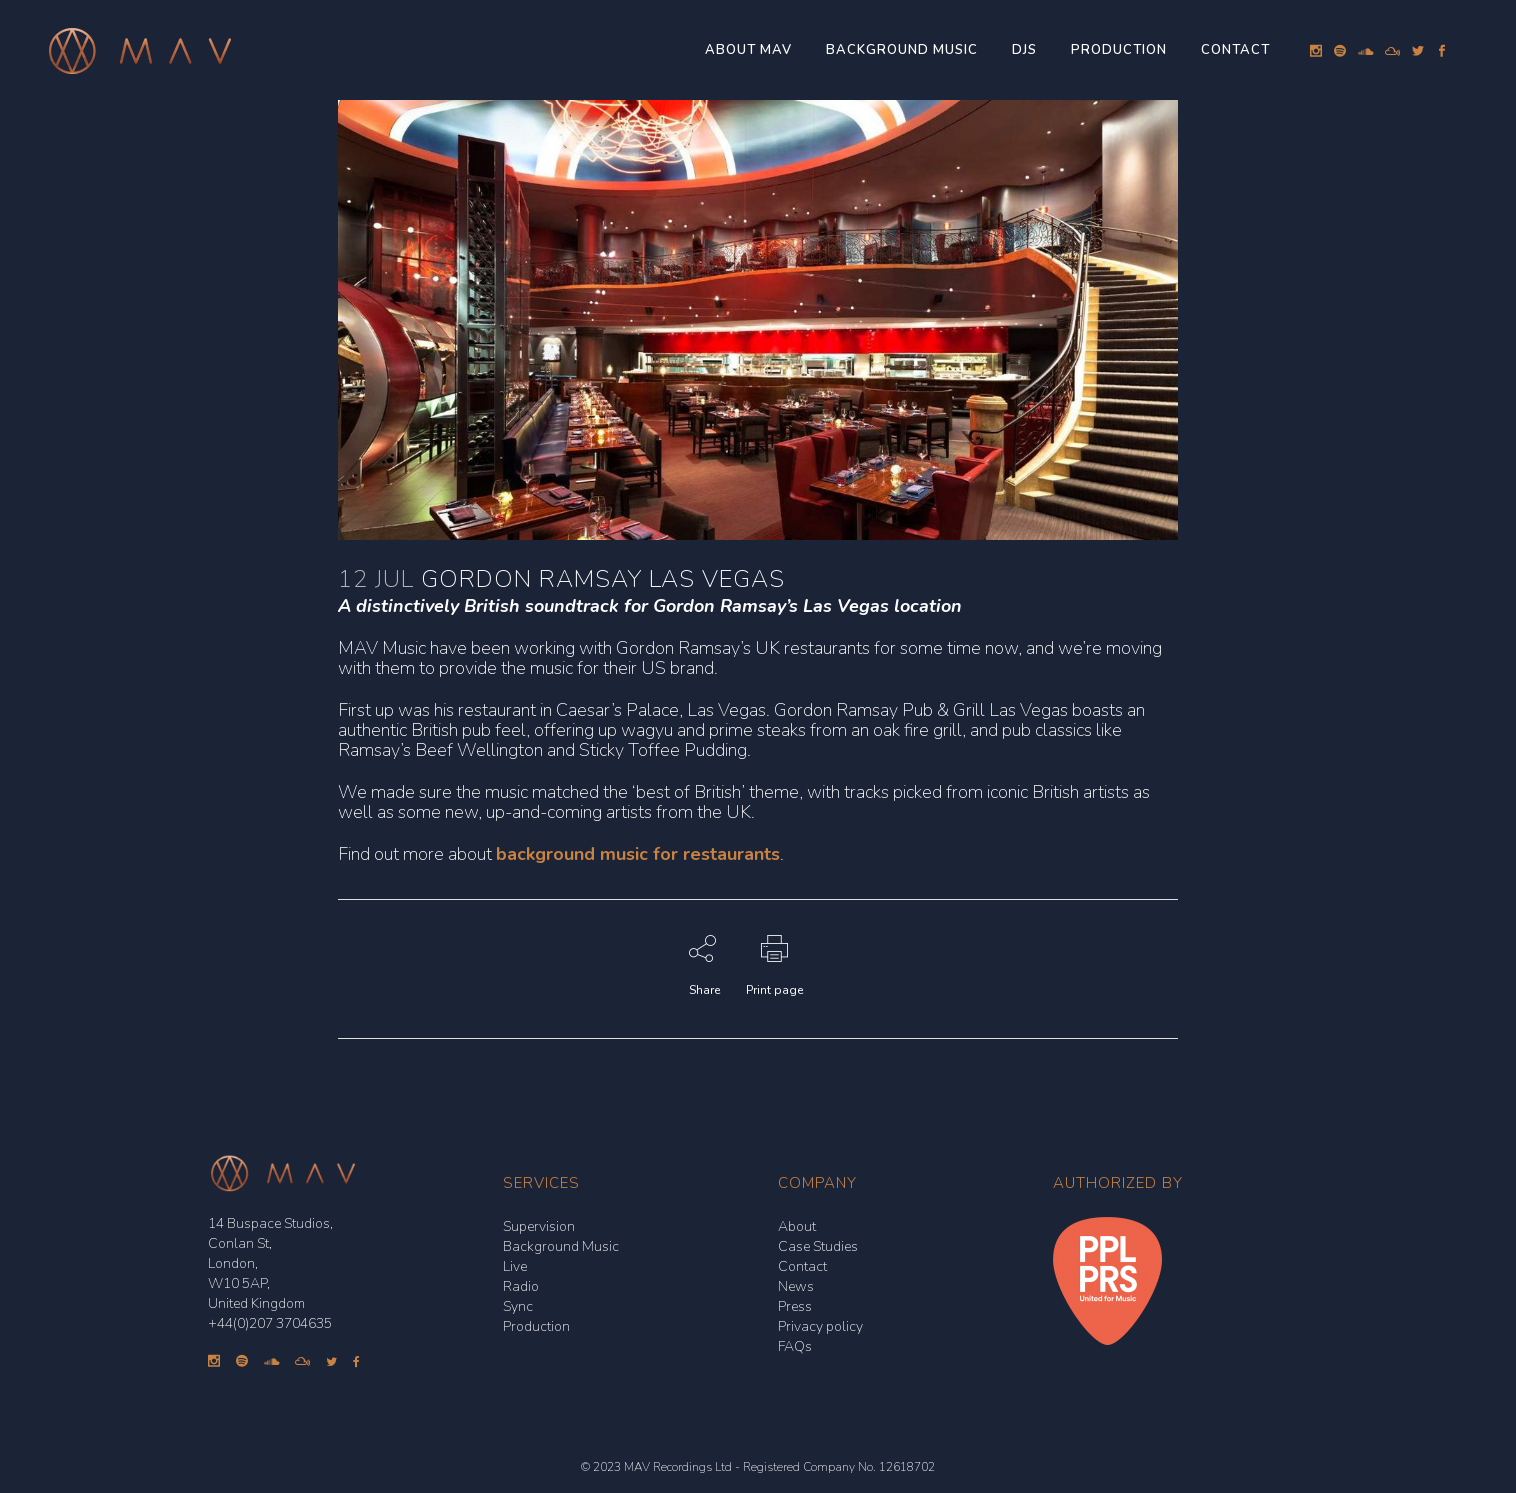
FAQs (795, 1346)
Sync (518, 1306)
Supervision (539, 1226)
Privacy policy (820, 1326)
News (796, 1286)
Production (536, 1326)
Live (515, 1266)
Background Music (561, 1246)
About (797, 1226)
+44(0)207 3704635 (270, 1323)
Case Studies (818, 1246)
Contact (802, 1266)
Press (795, 1306)
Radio (521, 1286)
